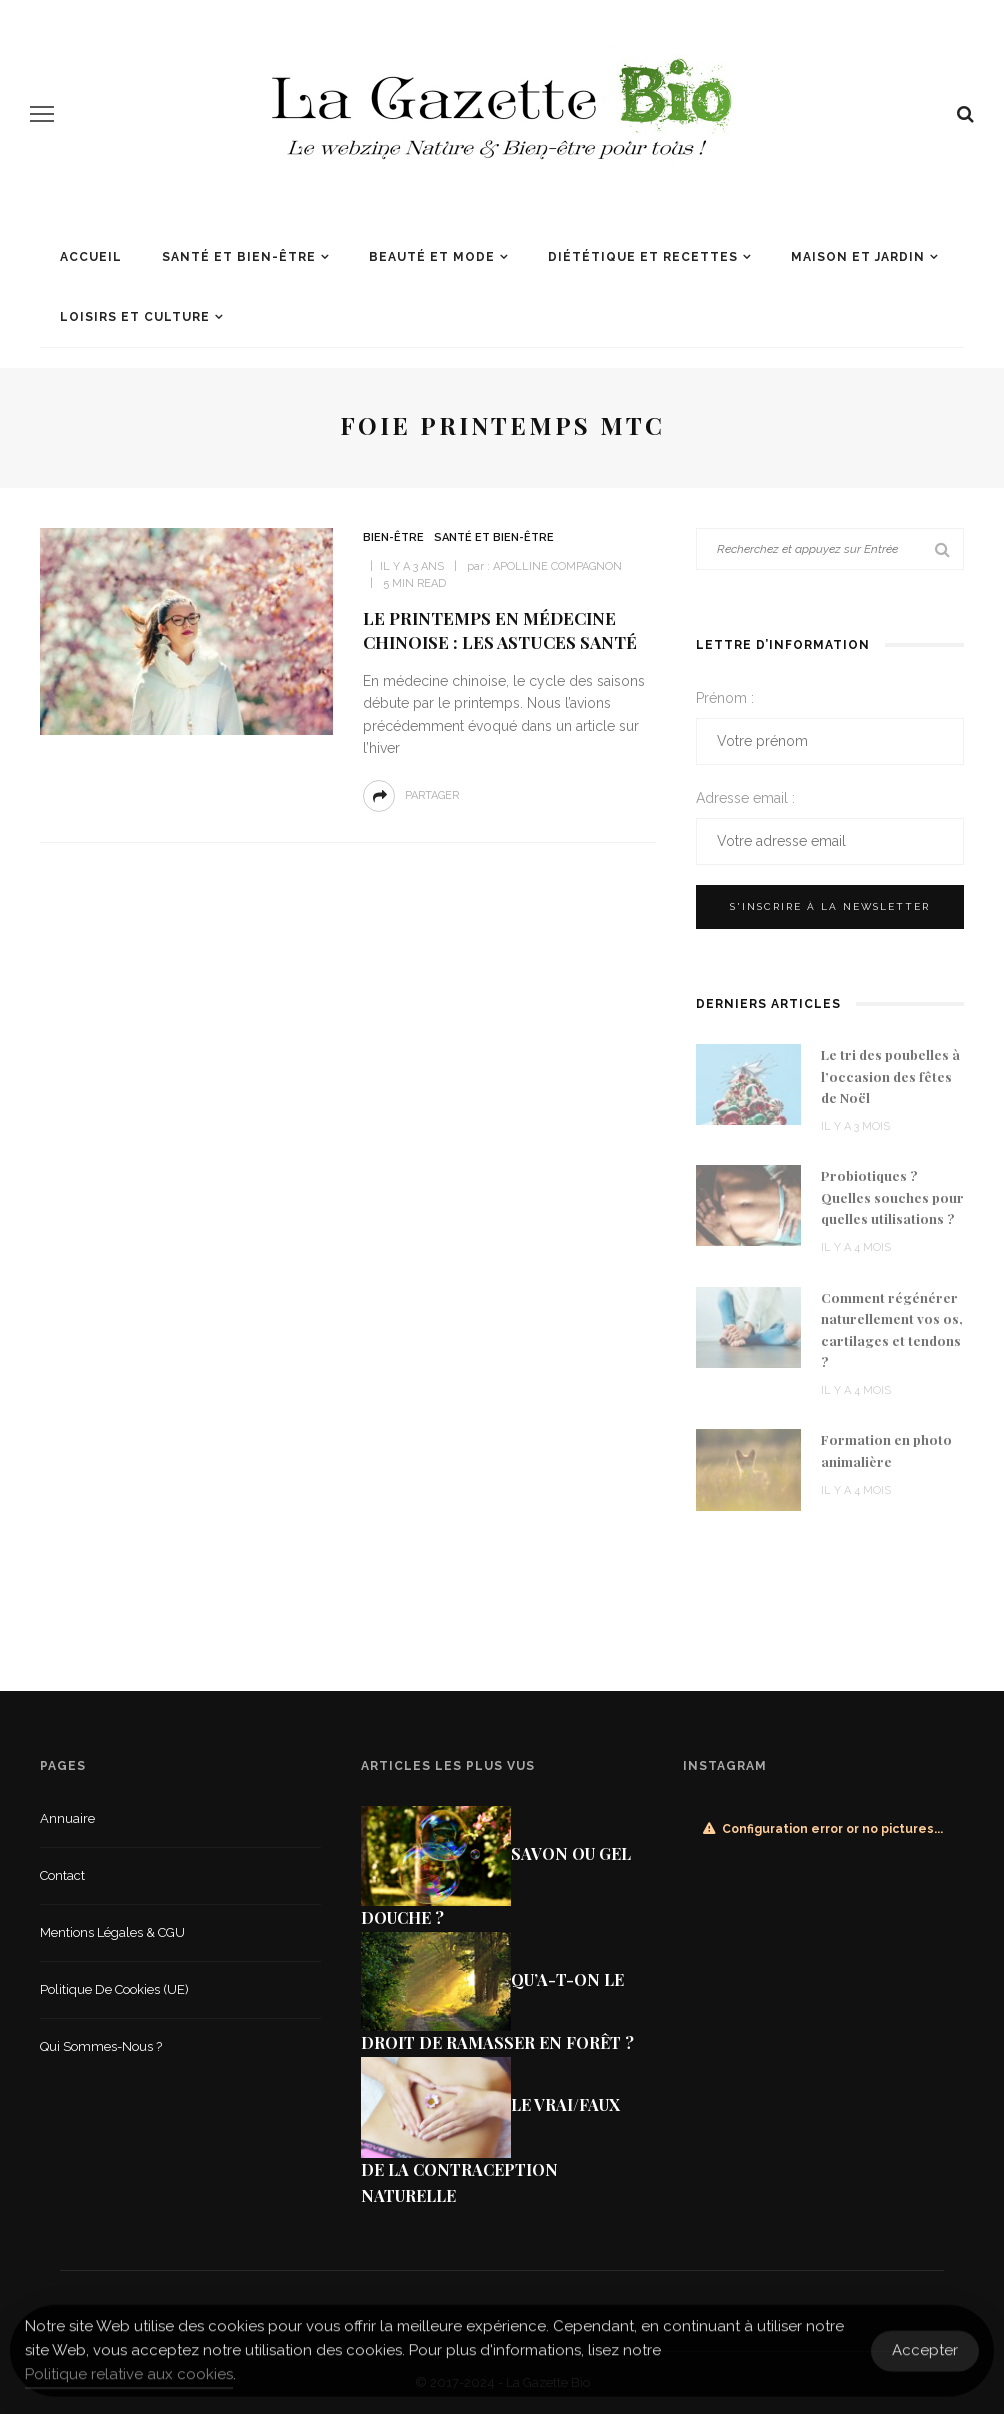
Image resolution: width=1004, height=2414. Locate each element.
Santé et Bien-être (239, 257)
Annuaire (67, 1818)
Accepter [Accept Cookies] (925, 2361)
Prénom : (725, 698)
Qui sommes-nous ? (101, 2046)
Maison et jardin (858, 257)
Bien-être (393, 537)
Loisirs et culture (135, 317)
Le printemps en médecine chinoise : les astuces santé (500, 630)
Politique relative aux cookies (129, 2385)
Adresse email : (745, 798)
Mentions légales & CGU (112, 1932)
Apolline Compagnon (557, 566)
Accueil (91, 257)
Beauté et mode (432, 257)
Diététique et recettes (643, 257)
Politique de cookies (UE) (114, 1989)
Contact (62, 1875)
